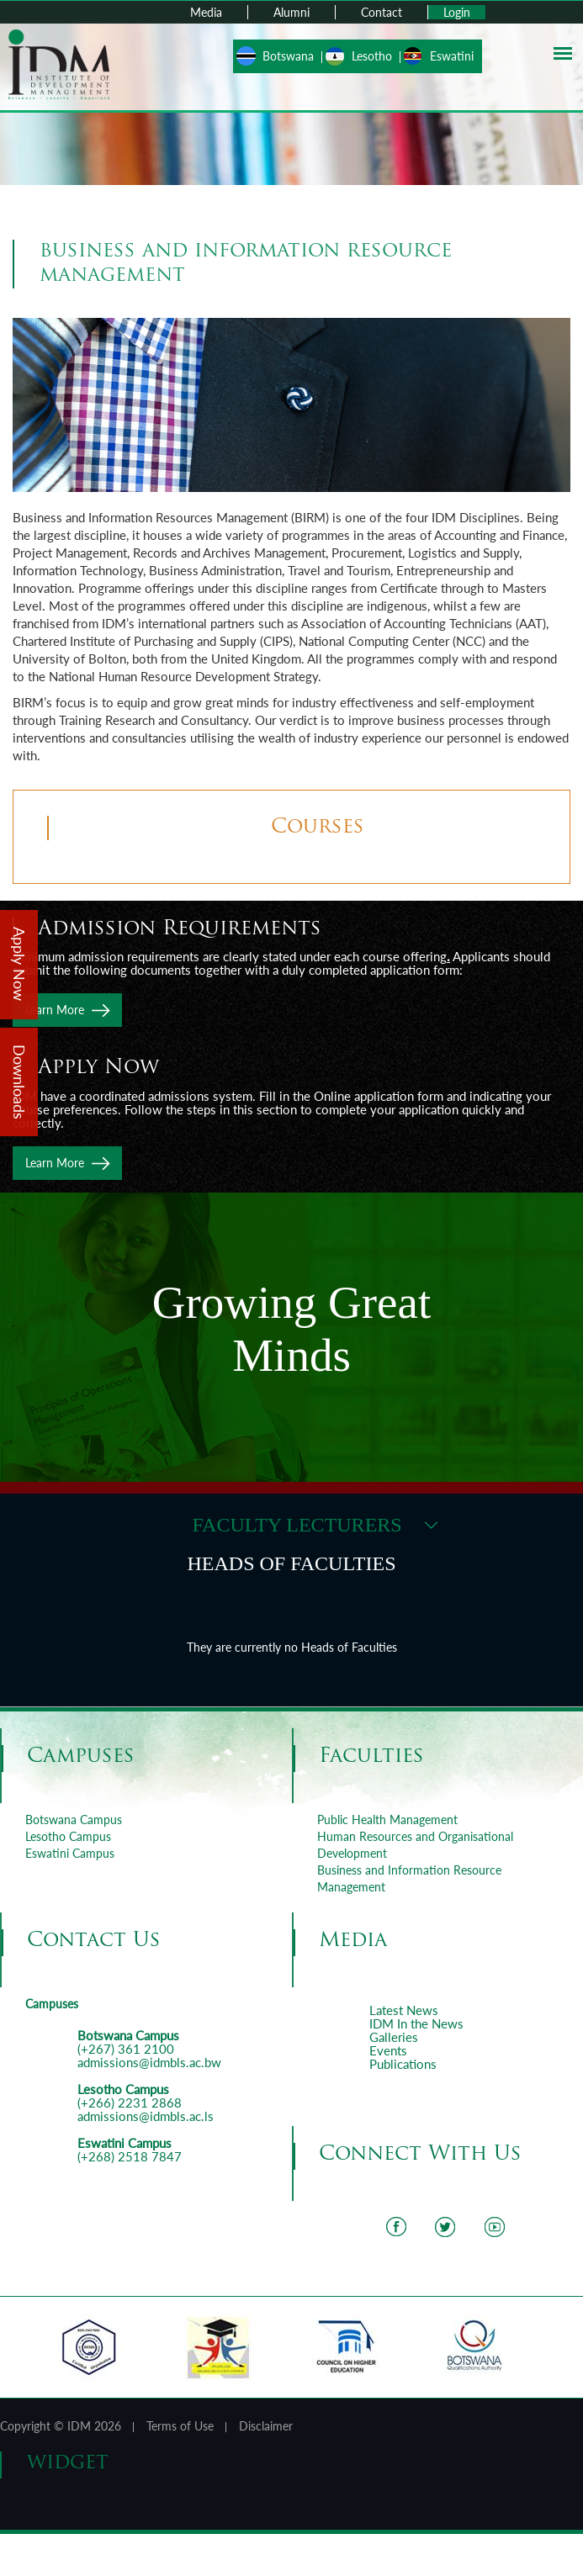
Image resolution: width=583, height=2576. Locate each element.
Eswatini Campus (69, 1853)
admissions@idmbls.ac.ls (145, 2116)
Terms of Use (180, 2426)
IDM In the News (416, 2023)
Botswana (288, 56)
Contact (381, 12)
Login (456, 12)
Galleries (393, 2036)
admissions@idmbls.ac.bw (149, 2062)
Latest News (403, 2010)
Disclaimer (266, 2426)
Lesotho (372, 56)
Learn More (54, 1009)
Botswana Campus (73, 1819)
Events (388, 2050)
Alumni (291, 12)
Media (206, 12)
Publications (403, 2063)
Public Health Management (387, 1819)
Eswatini (452, 56)
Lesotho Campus (68, 1836)
